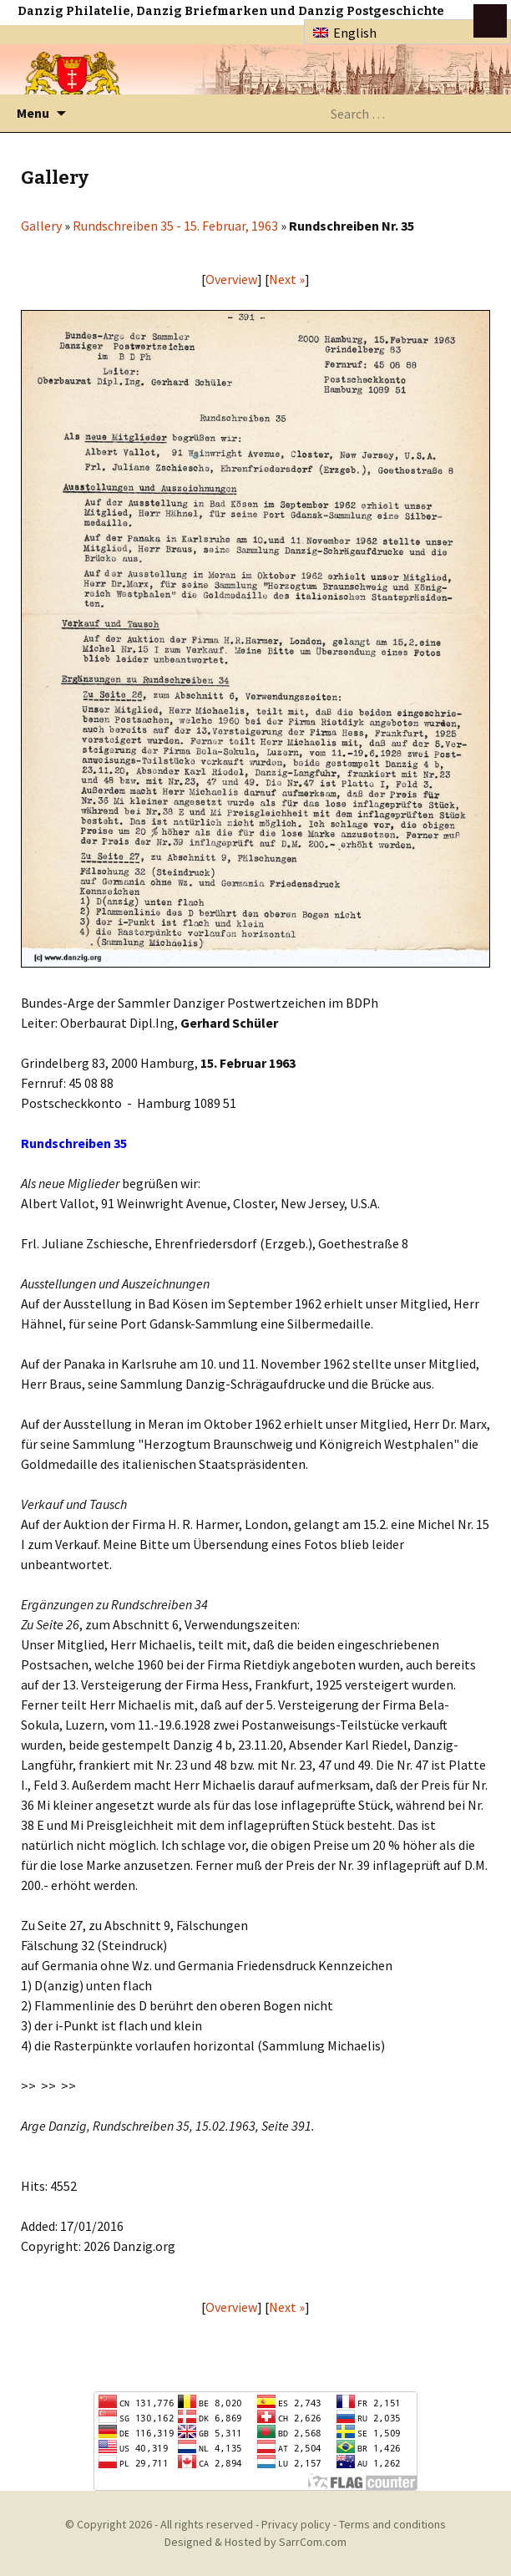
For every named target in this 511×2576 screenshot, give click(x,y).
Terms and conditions (392, 2524)
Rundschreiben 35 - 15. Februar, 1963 (175, 225)
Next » (287, 279)
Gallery (41, 225)
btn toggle (490, 21)
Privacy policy (296, 2524)
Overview (231, 279)
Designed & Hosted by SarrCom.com (255, 2541)
